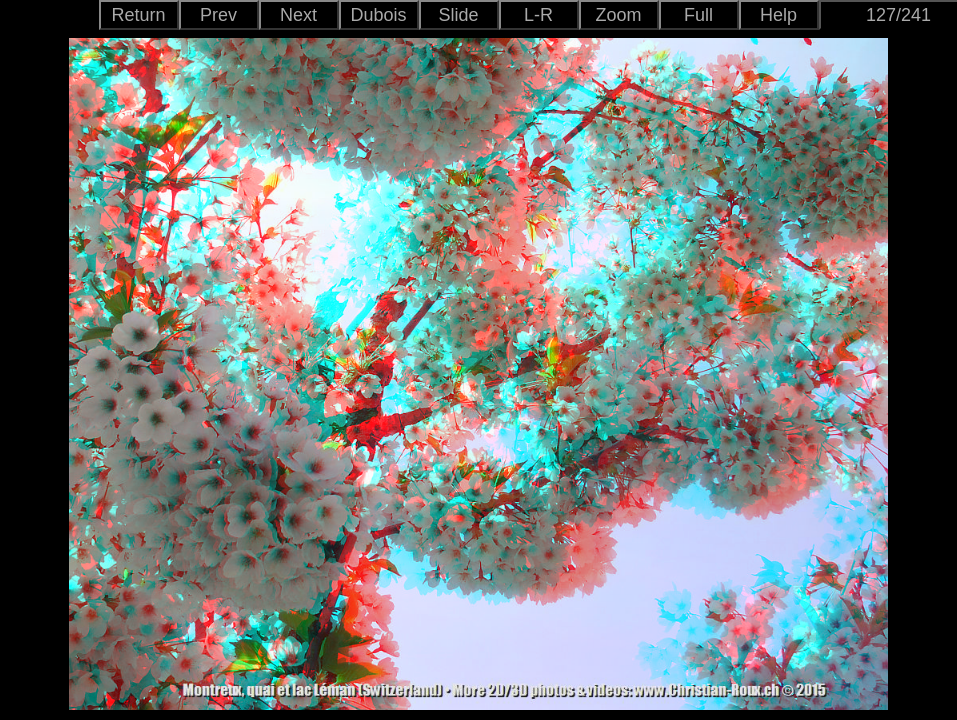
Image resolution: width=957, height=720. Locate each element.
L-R (538, 15)
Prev (218, 15)
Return (138, 15)
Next (298, 15)
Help (778, 15)
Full (698, 15)
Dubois (378, 15)
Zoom (618, 15)
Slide (458, 15)
